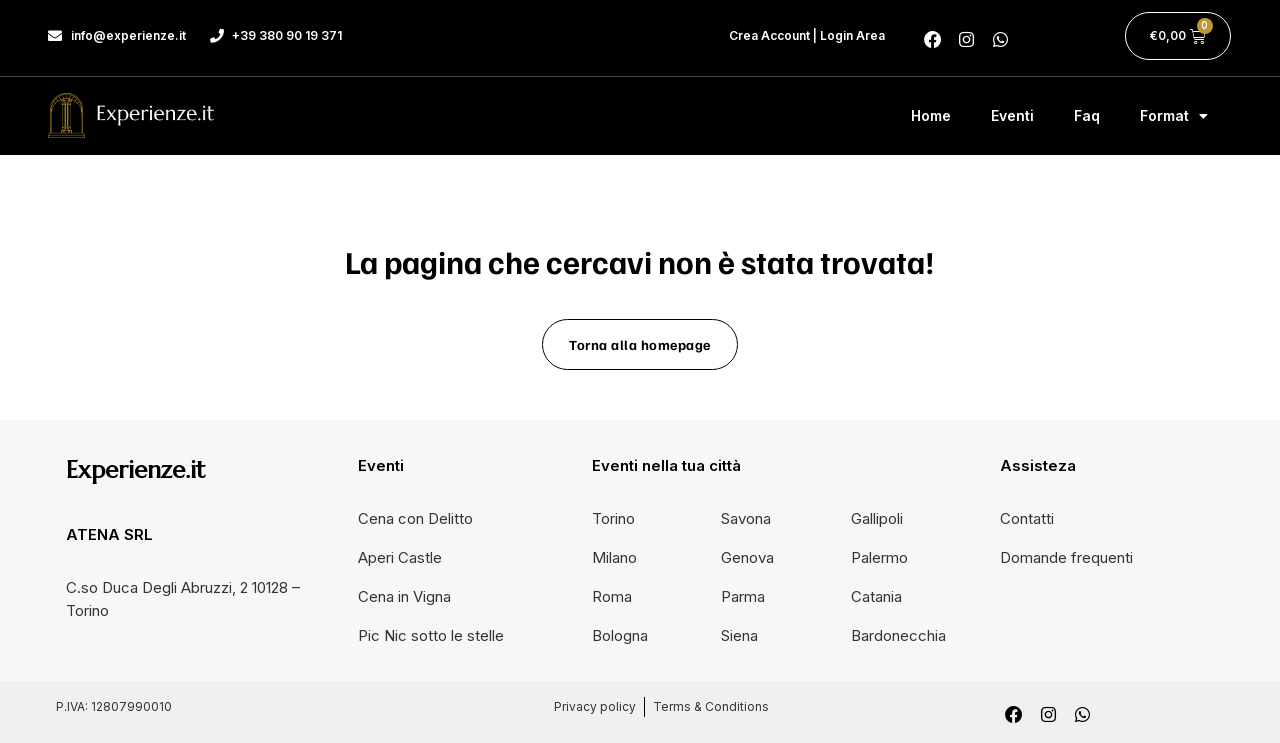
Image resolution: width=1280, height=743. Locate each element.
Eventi (1012, 115)
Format (1174, 116)
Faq (1087, 115)
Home (931, 115)
